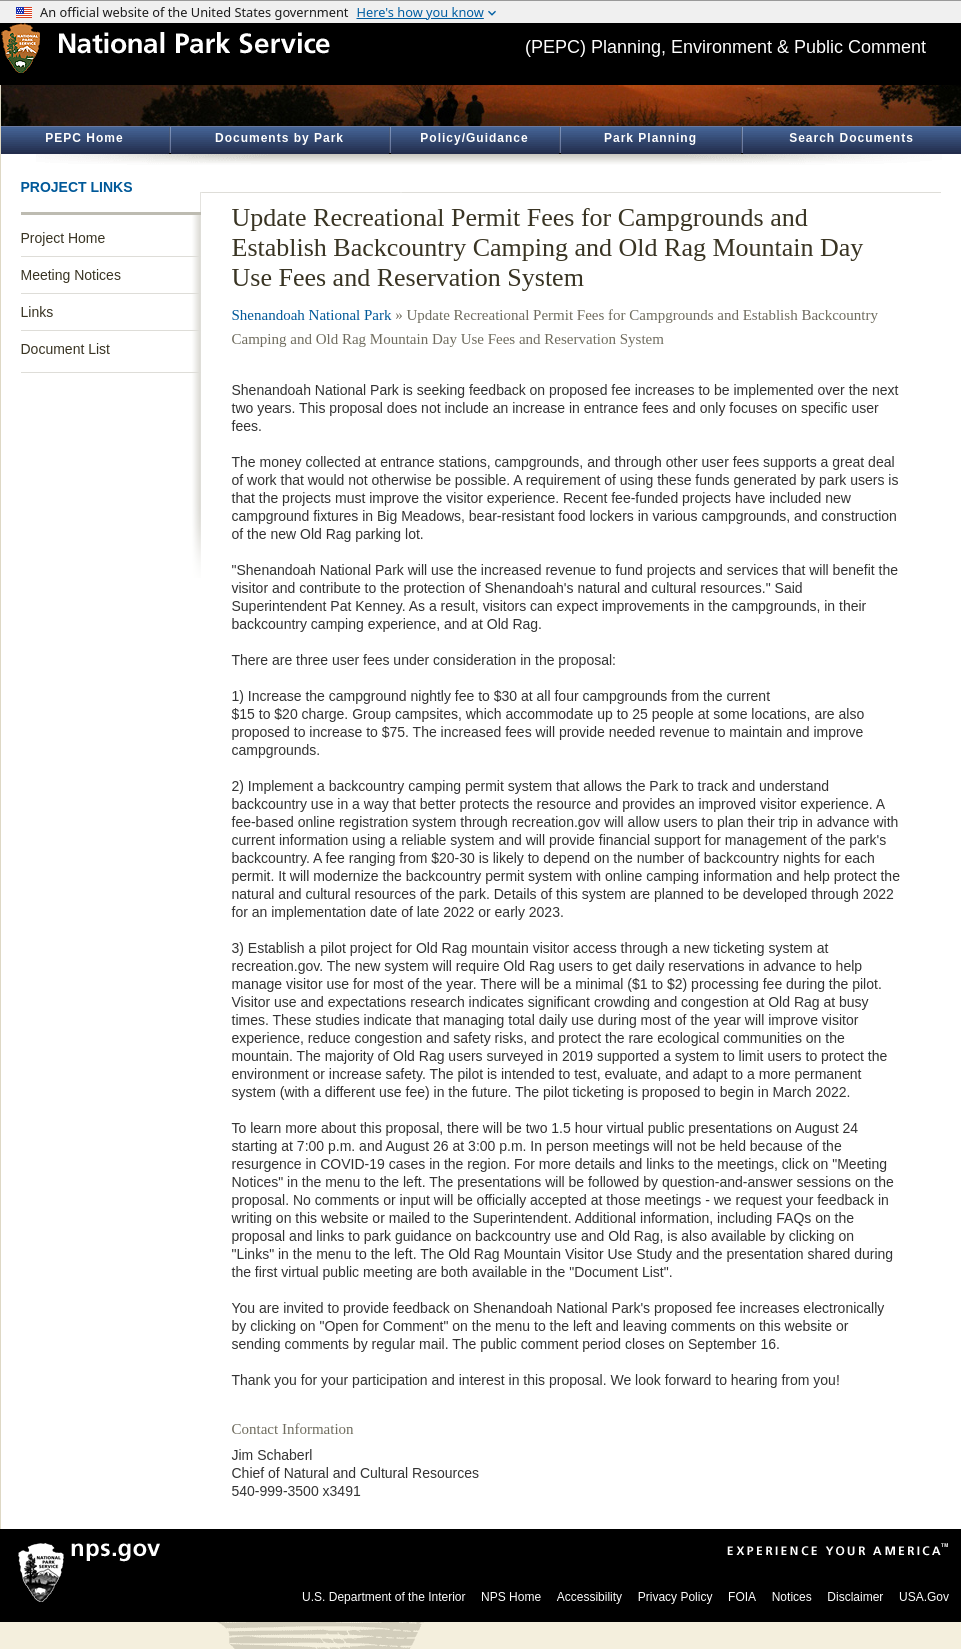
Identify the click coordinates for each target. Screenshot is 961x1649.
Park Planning (650, 138)
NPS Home (511, 1597)
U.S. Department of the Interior (383, 1597)
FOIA (742, 1597)
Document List (65, 349)
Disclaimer (855, 1597)
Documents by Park (279, 138)
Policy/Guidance (474, 138)
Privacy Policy (675, 1597)
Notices (792, 1597)
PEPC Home (84, 138)
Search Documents (851, 138)
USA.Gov (924, 1597)
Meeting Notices (71, 275)
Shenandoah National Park (312, 315)
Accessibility (589, 1597)
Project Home (63, 238)
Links (37, 312)
